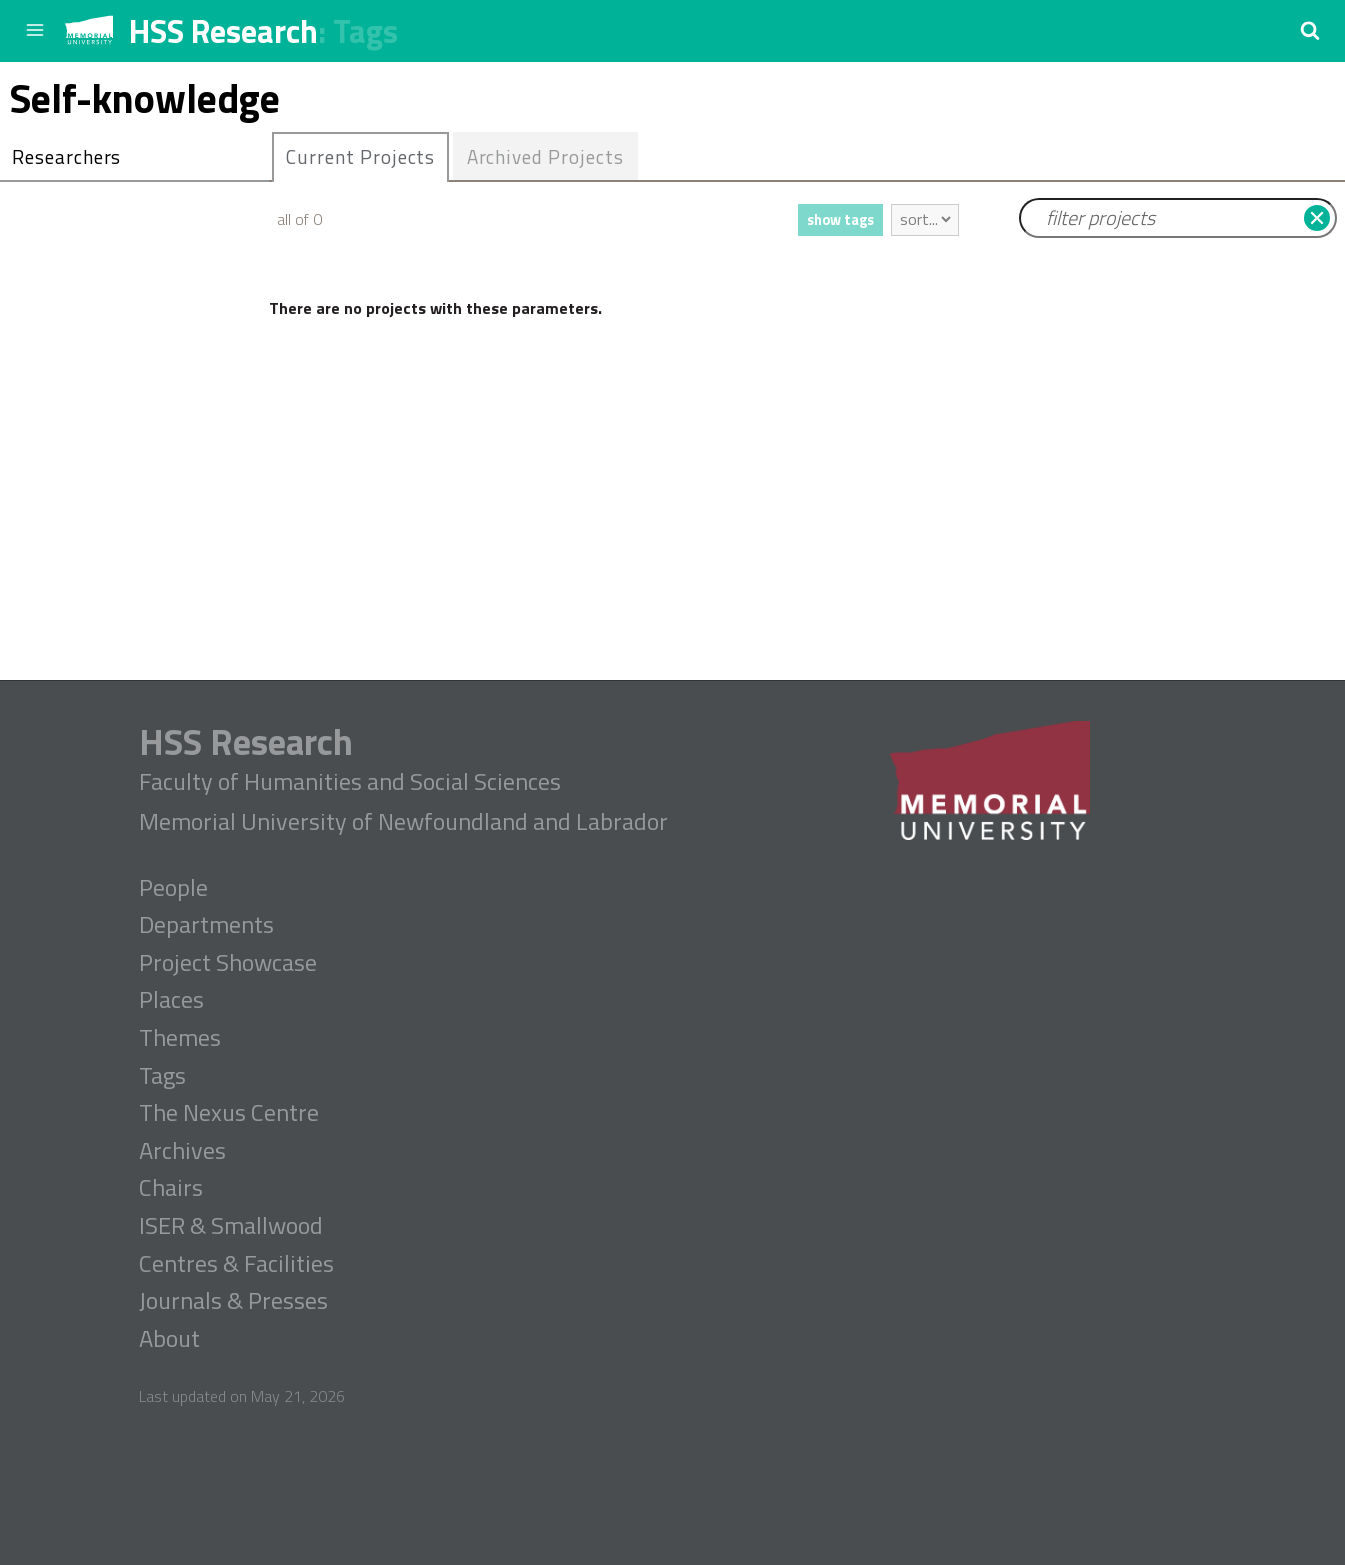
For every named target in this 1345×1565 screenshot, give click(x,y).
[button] (1310, 30)
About (169, 1339)
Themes (180, 1038)
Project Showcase (228, 963)
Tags (365, 31)
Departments (206, 925)
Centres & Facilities (236, 1264)
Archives (182, 1151)
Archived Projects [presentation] (545, 156)
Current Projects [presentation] (360, 156)
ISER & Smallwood (231, 1226)
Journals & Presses (233, 1301)
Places (171, 1000)
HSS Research (223, 31)
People (173, 888)
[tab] (360, 157)
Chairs (171, 1188)
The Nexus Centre (229, 1113)
